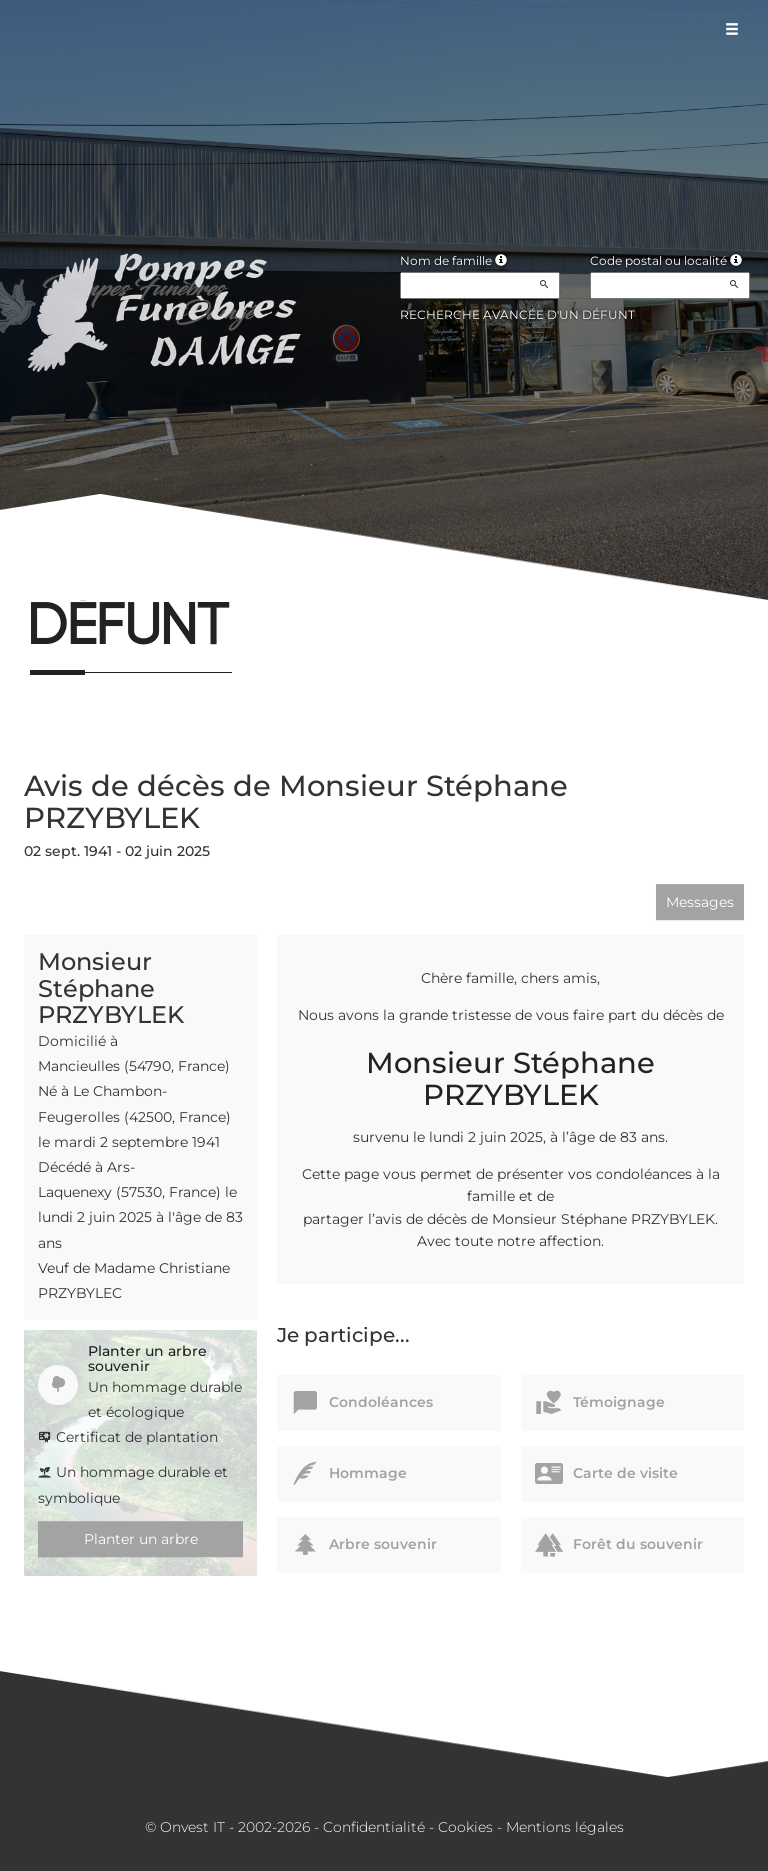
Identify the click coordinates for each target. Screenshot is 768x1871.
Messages (700, 902)
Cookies (465, 1827)
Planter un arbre (141, 1539)
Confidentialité (374, 1827)
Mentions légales (565, 1827)
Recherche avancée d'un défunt (517, 314)
